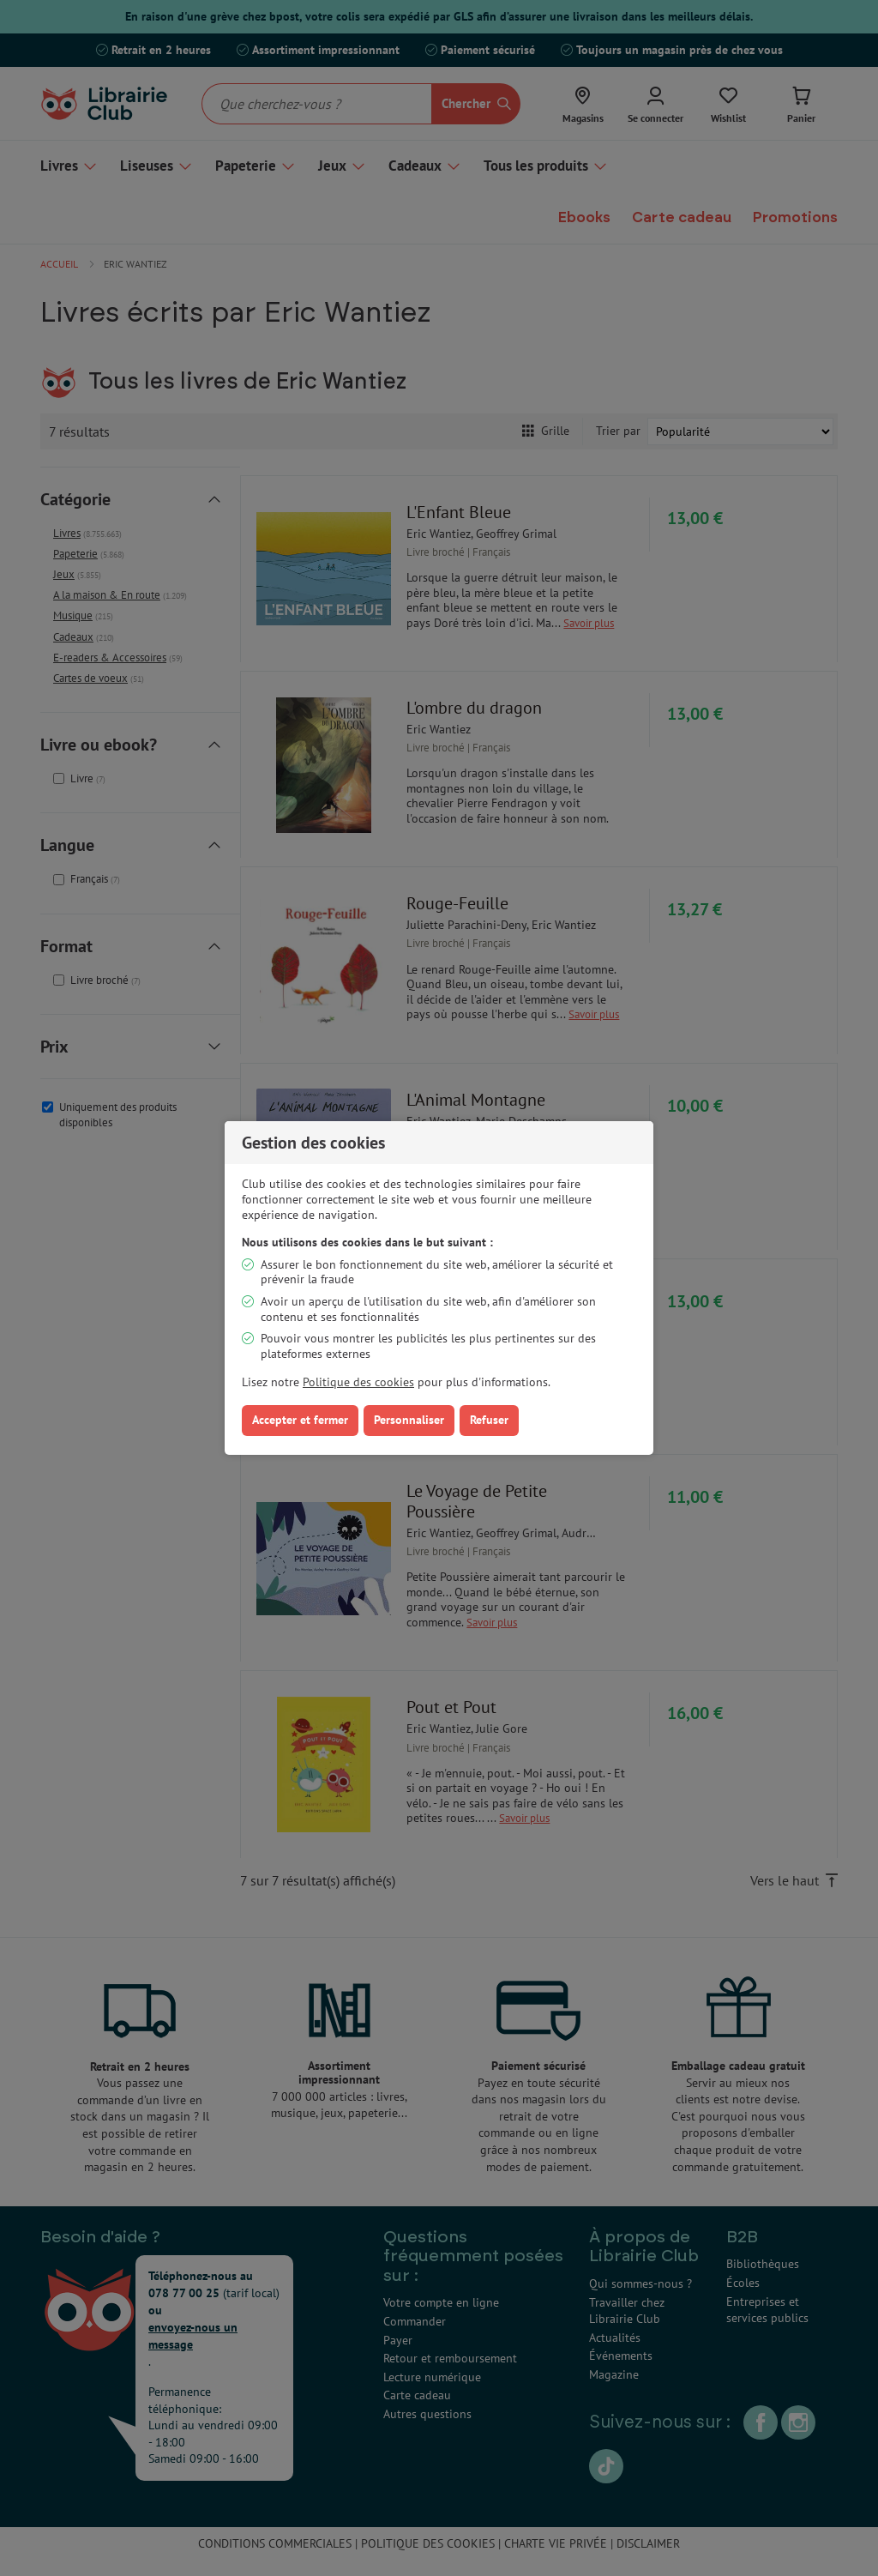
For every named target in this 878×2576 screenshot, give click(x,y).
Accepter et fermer (300, 1419)
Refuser (489, 1419)
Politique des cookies (358, 1382)
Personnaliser (409, 1419)
